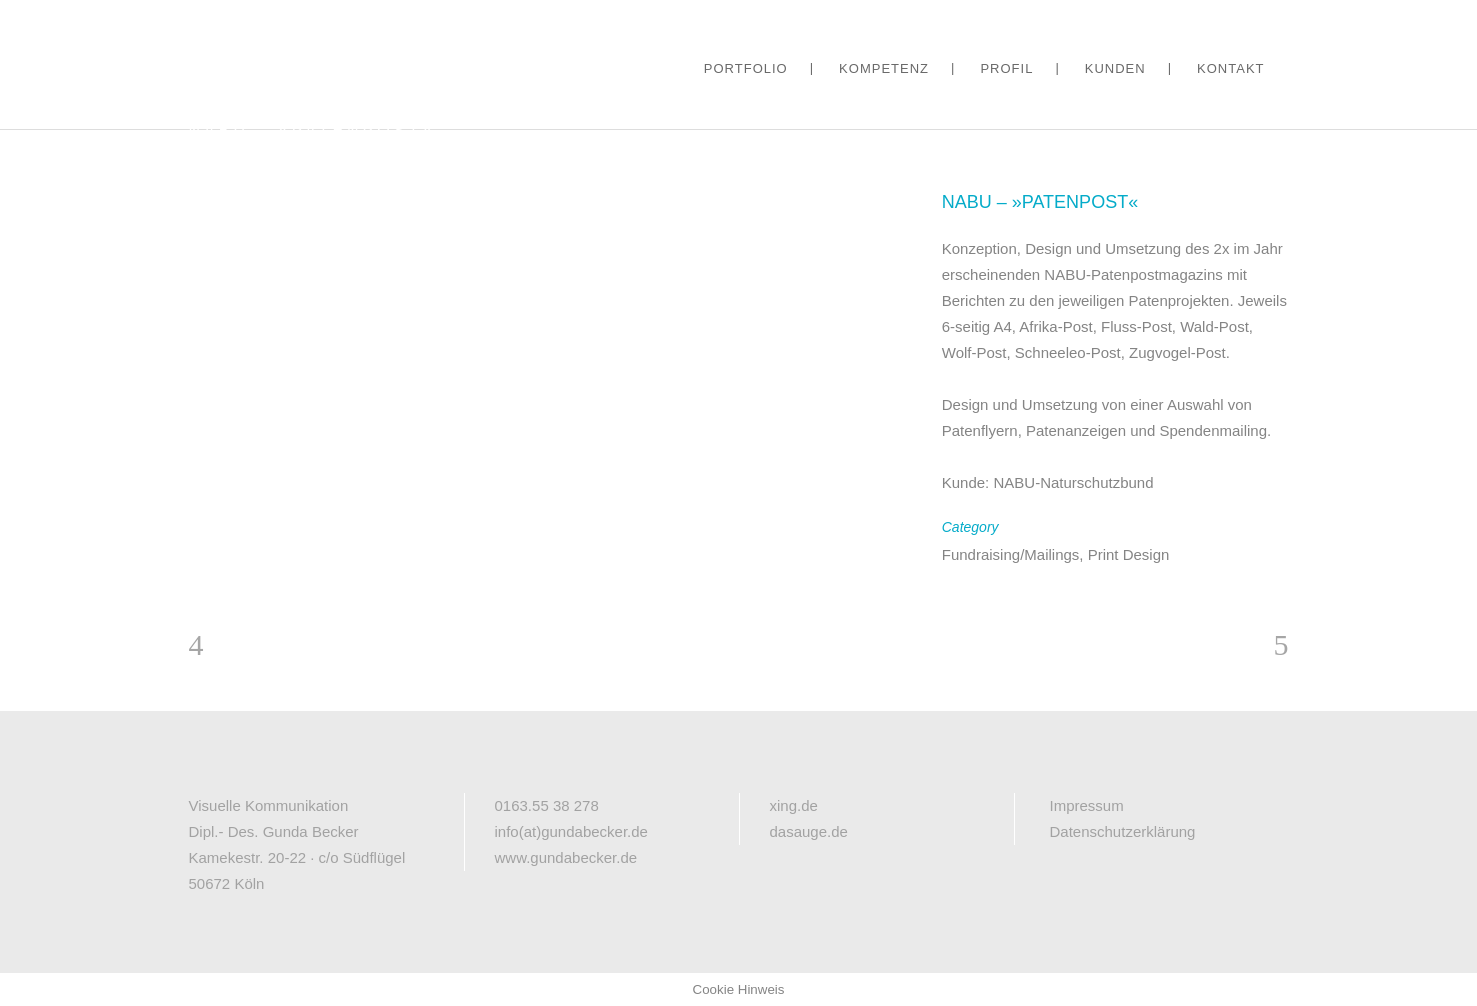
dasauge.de (809, 831)
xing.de (794, 805)
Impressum (1087, 805)
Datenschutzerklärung (1123, 831)
